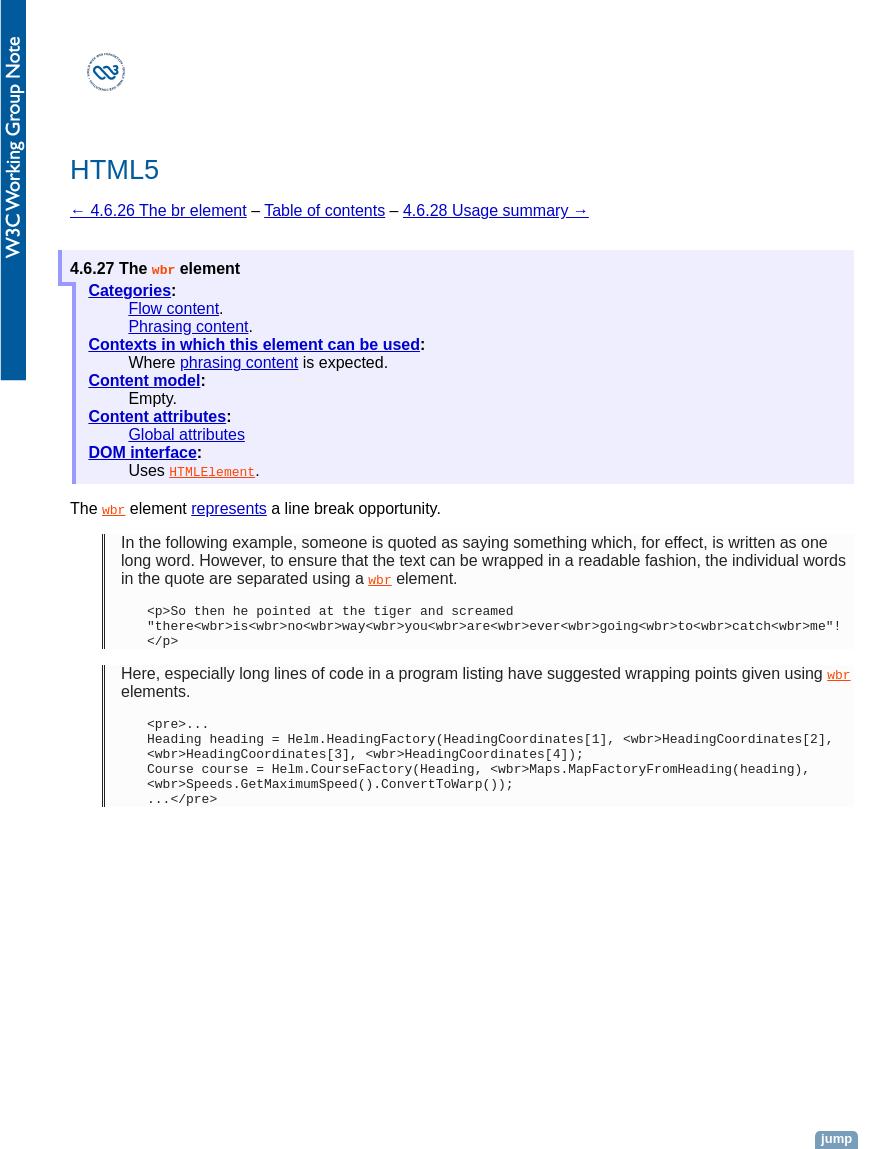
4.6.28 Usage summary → (496, 210)
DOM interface (142, 452)
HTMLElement (212, 471)
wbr (113, 509)
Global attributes (186, 434)
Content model (144, 380)
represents (229, 508)
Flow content (173, 308)
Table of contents (324, 210)
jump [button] (836, 1138)
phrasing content (239, 362)
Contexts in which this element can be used (254, 344)
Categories (129, 290)
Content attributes (157, 416)
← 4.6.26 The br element (158, 210)
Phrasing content (188, 326)
